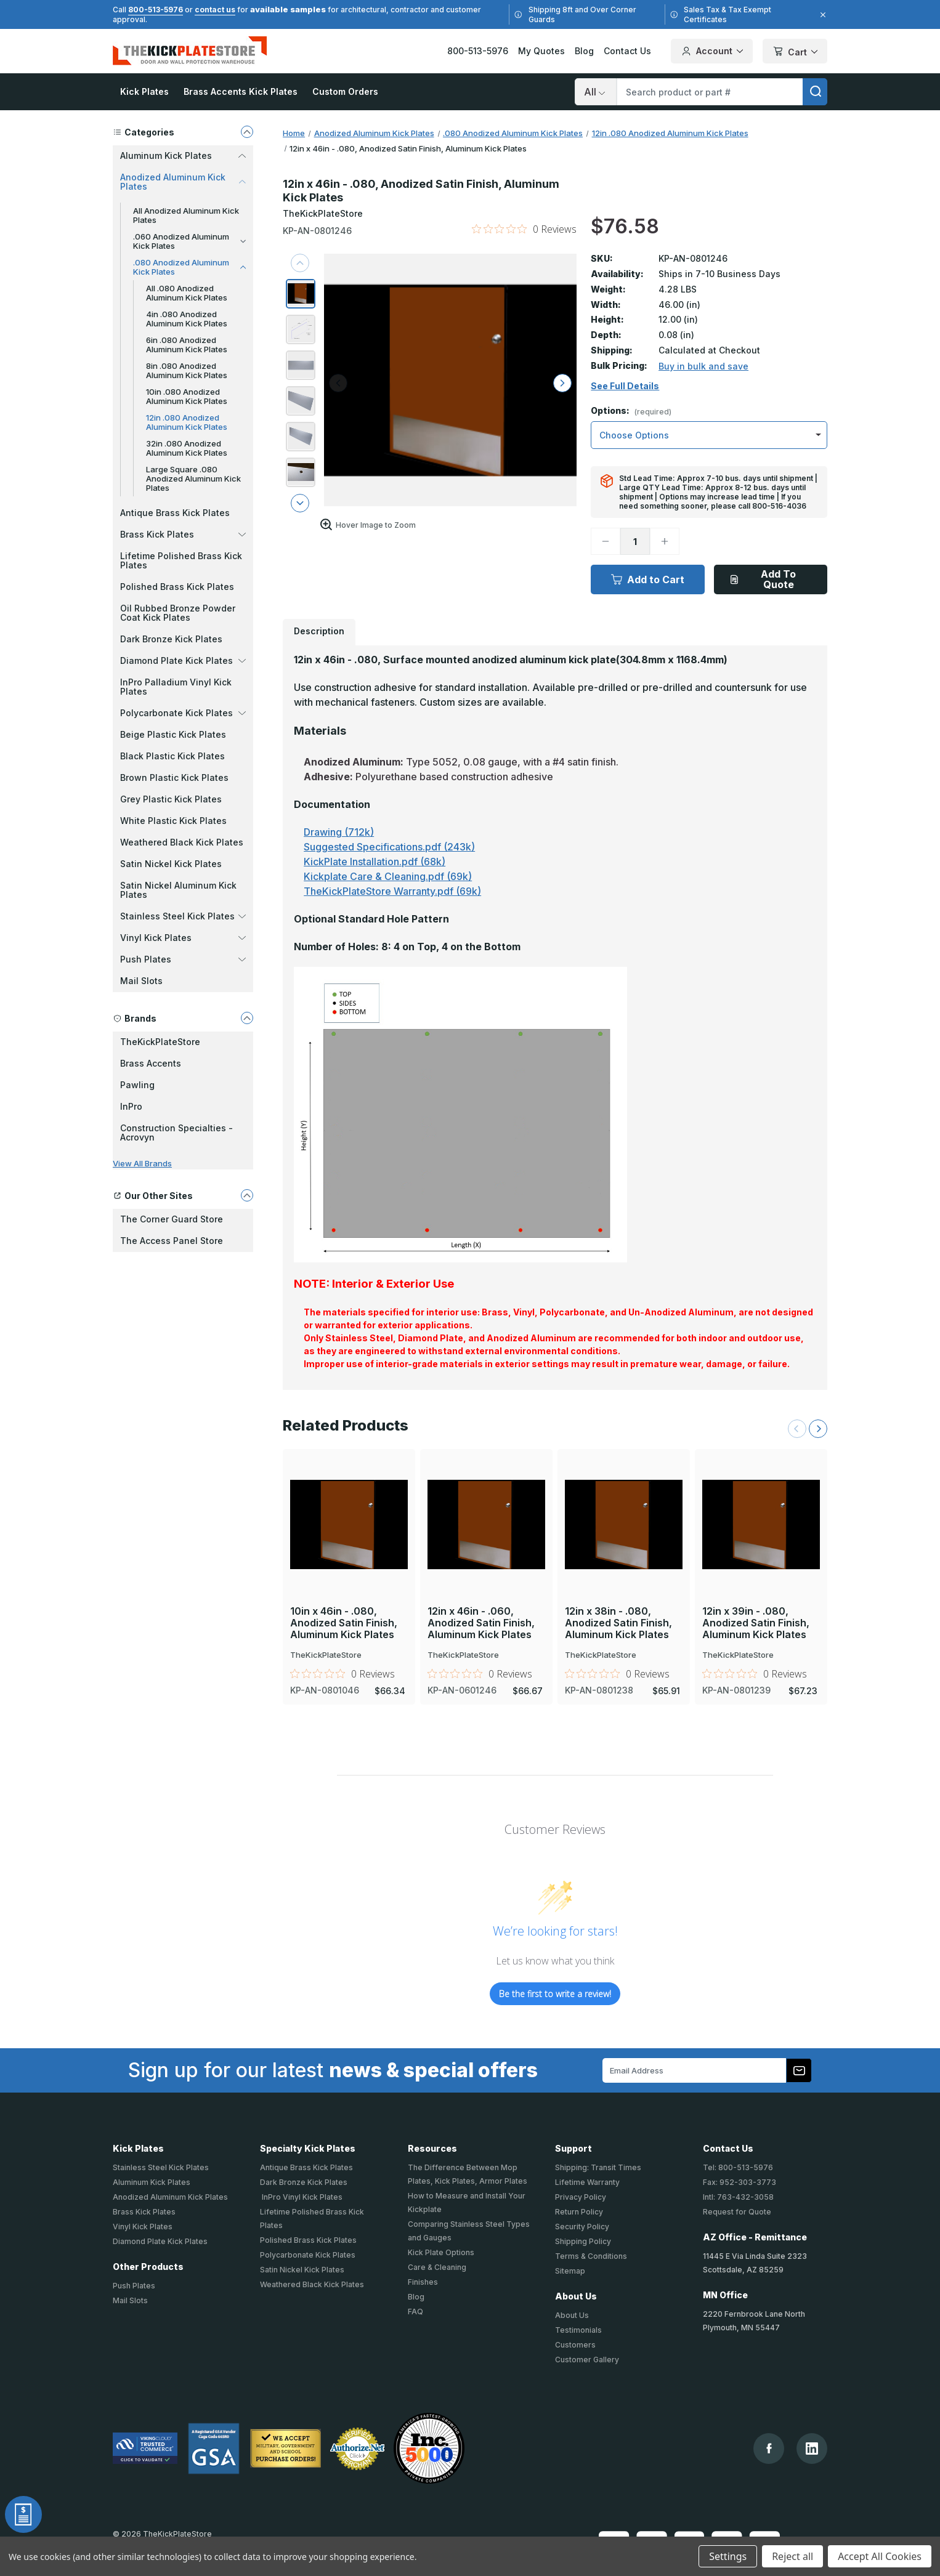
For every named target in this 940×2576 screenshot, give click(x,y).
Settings (728, 2556)
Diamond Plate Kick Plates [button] (183, 660)
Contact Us (627, 51)
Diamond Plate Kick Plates (160, 2241)
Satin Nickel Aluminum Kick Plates (178, 890)
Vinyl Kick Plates (142, 2226)
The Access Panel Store (171, 1240)
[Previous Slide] (797, 1428)
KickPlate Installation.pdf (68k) (374, 861)
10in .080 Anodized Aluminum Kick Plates (186, 396)
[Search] (596, 91)
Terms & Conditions (591, 2256)
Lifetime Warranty (587, 2182)
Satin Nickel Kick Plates (171, 863)
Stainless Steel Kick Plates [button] (183, 916)
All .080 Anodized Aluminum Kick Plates (186, 292)
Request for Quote (737, 2211)
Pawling (137, 1085)
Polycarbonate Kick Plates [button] (183, 713)
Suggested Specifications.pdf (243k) (389, 847)
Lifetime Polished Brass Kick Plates (181, 560)
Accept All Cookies (880, 2556)
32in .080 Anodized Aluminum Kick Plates (186, 448)
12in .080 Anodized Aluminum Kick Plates (186, 422)
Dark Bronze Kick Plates (171, 639)
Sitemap (570, 2270)
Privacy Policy (580, 2197)
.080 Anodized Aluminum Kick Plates (189, 267)
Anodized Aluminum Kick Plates (170, 2197)
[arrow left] (338, 383)
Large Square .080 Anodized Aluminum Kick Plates (193, 478)
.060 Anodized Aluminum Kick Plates (189, 241)
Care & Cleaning (437, 2267)
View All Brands (142, 1163)
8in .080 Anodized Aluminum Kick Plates (186, 370)
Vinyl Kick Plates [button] (183, 937)
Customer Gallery (587, 2359)
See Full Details (625, 386)
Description (319, 631)
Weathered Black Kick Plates (181, 842)
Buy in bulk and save (703, 366)
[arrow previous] (300, 263)
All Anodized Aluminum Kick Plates (186, 215)
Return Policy (579, 2211)
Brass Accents (150, 1063)
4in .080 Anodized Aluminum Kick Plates (186, 318)
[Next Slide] (818, 1428)
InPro (131, 1106)
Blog (584, 51)
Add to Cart (647, 579)
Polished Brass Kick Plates (177, 586)
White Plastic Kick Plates (173, 820)
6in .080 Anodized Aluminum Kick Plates (186, 344)
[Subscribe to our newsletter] (799, 2070)
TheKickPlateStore (160, 1041)
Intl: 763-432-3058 (738, 2197)
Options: (631, 411)
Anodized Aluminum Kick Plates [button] (183, 182)
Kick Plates (144, 91)
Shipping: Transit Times (598, 2167)
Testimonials (578, 2330)
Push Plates (134, 2285)
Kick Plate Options (441, 2252)
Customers (575, 2344)
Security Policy (582, 2226)
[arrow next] (300, 503)
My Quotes (541, 51)
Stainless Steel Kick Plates (161, 2167)
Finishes (423, 2282)
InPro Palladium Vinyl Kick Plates (176, 686)
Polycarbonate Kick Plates (307, 2254)
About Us (572, 2315)
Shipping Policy (583, 2241)
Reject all (792, 2556)
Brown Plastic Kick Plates (174, 777)
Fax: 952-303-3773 (739, 2182)
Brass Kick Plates (144, 2211)
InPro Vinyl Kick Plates (301, 2197)
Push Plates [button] (183, 959)
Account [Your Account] (712, 51)
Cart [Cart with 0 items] (794, 52)
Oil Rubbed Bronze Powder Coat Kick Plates (177, 613)
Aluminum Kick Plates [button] (183, 155)
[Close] (821, 15)
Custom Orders (345, 91)
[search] (815, 91)
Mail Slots (141, 980)
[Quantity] (635, 541)
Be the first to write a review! (555, 1994)
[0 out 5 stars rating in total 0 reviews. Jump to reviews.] (524, 229)
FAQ (415, 2311)
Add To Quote (762, 579)
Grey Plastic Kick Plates (171, 799)
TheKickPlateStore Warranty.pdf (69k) (392, 891)
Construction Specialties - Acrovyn (176, 1132)
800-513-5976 (155, 9)
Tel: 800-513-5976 (738, 2167)
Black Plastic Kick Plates (172, 756)
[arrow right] (562, 383)
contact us (215, 9)
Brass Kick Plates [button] (183, 534)
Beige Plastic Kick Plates (173, 734)
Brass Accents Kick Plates (241, 91)
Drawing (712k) (339, 832)
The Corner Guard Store (171, 1219)
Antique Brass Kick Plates (175, 512)
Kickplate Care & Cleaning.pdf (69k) (388, 876)
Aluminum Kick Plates (151, 2182)
